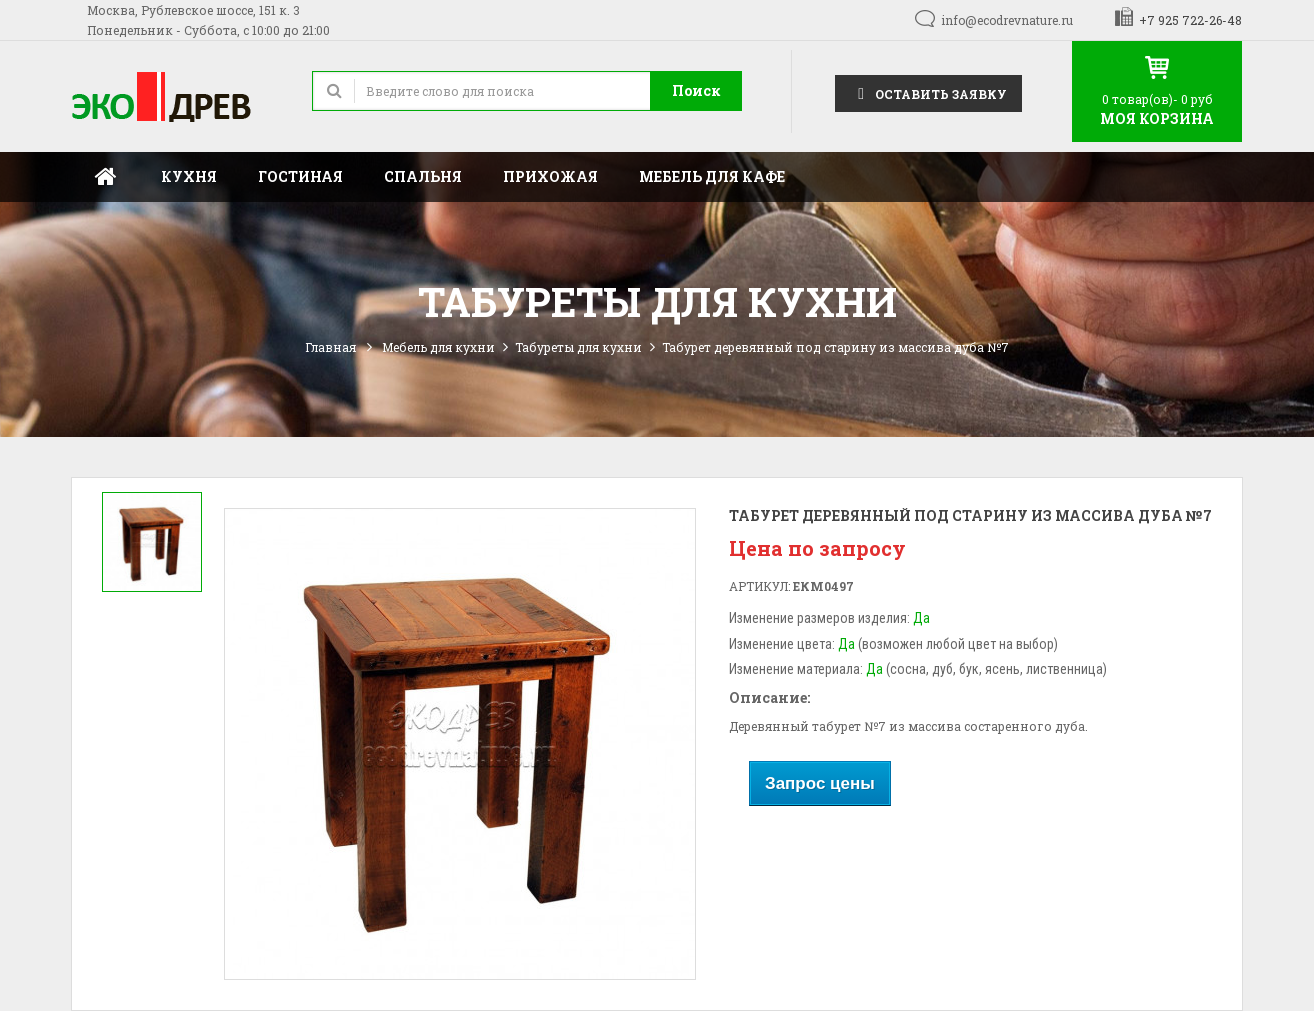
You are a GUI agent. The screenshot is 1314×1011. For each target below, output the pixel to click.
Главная (106, 177)
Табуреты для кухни (578, 347)
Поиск (696, 90)
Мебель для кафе (712, 176)
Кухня (189, 176)
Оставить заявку (928, 92)
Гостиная (300, 176)
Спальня (423, 176)
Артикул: (759, 586)
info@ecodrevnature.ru (1007, 20)
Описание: (769, 697)
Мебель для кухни (438, 347)
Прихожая (550, 176)
